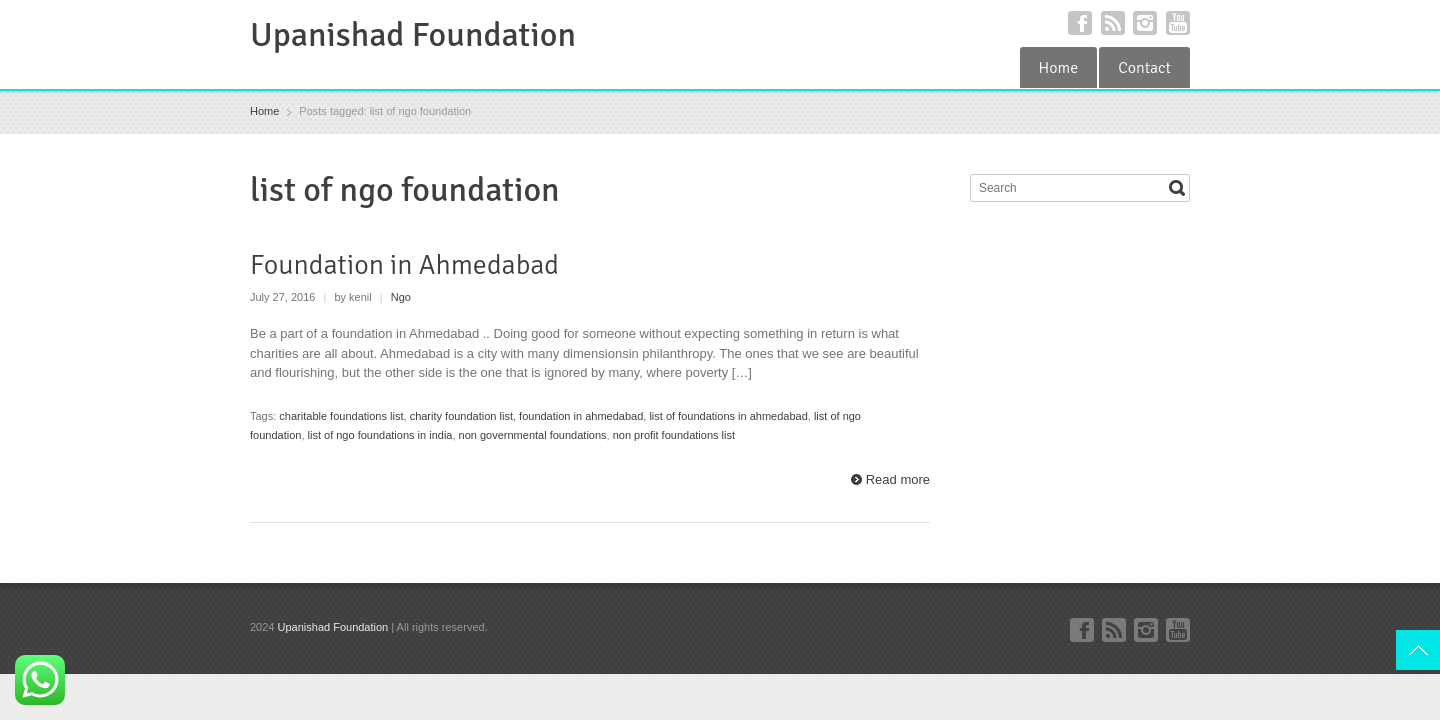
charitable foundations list (341, 416)
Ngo (401, 297)
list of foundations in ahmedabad (728, 416)
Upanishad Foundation (413, 35)
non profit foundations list (674, 435)
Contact (1144, 68)
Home (1059, 68)
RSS (1113, 23)
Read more (898, 479)
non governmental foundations (533, 435)
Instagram (1145, 23)
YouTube (1178, 23)
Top (1418, 650)
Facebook (1080, 23)
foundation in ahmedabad (581, 416)
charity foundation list (461, 416)
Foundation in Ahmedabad (404, 265)
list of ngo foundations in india (380, 435)
